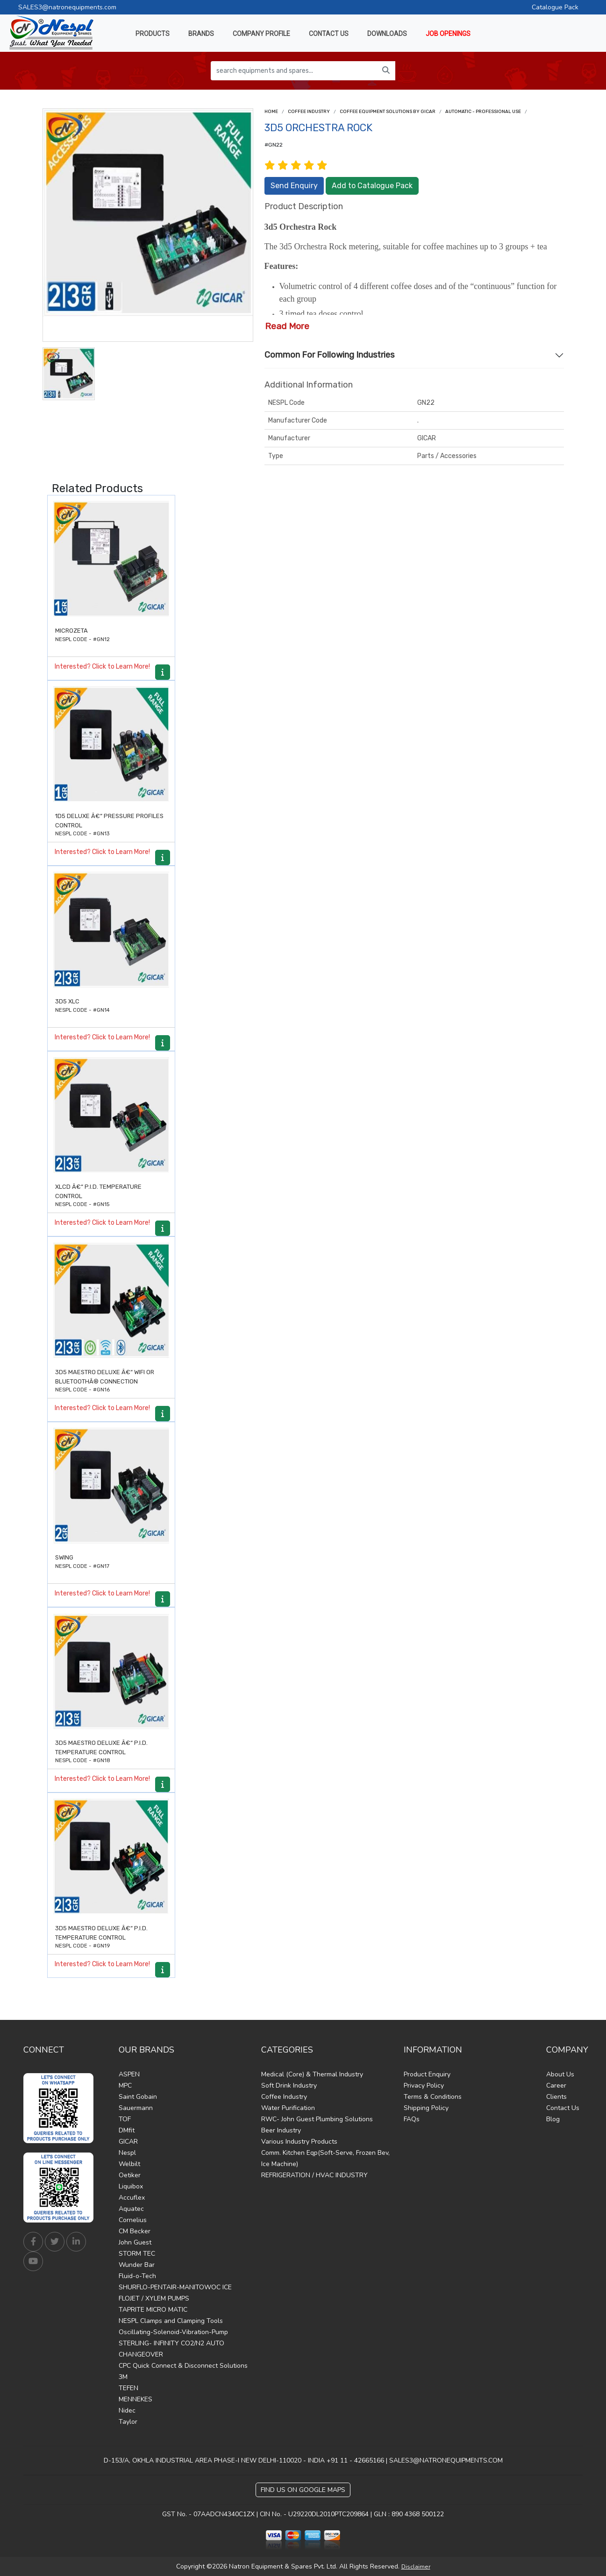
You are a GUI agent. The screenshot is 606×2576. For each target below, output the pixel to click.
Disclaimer (415, 2566)
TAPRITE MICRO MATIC (153, 2309)
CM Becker (134, 2231)
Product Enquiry (427, 2074)
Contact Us (562, 2107)
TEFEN (128, 2388)
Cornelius (133, 2220)
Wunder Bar (137, 2264)
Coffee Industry (309, 111)
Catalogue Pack (555, 7)
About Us (560, 2074)
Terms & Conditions (433, 2096)
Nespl (127, 2152)
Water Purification (288, 2107)
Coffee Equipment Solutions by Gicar (387, 111)
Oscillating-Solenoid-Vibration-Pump (173, 2332)
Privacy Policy (424, 2085)
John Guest (135, 2242)
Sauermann (136, 2107)
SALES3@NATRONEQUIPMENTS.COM (446, 2460)
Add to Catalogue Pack (372, 185)
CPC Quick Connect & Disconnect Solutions (183, 2365)
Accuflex (132, 2197)
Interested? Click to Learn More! (102, 666)
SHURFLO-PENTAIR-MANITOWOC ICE (175, 2287)
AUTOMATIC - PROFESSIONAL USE (483, 111)
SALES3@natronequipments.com (67, 7)
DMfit (127, 2130)
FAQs (412, 2119)
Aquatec (131, 2208)
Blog (553, 2119)
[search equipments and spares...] (294, 70)
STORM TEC (137, 2253)
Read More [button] (287, 326)
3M (123, 2376)
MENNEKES (135, 2399)
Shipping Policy (426, 2107)
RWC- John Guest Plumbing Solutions (317, 2119)
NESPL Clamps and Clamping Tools (171, 2320)
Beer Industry (281, 2130)
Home (271, 111)
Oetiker (130, 2175)
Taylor (128, 2421)
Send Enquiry (294, 185)
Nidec (127, 2410)
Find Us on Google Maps (303, 2489)
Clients (556, 2096)
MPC (125, 2085)
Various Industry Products (299, 2141)
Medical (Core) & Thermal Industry (312, 2074)
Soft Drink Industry (289, 2085)
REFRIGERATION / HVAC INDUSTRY (314, 2175)
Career (556, 2085)
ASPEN (129, 2074)
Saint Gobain (138, 2096)
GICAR (128, 2141)
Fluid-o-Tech (137, 2276)
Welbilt (129, 2164)
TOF (125, 2119)
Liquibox (131, 2186)
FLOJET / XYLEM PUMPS (154, 2298)
